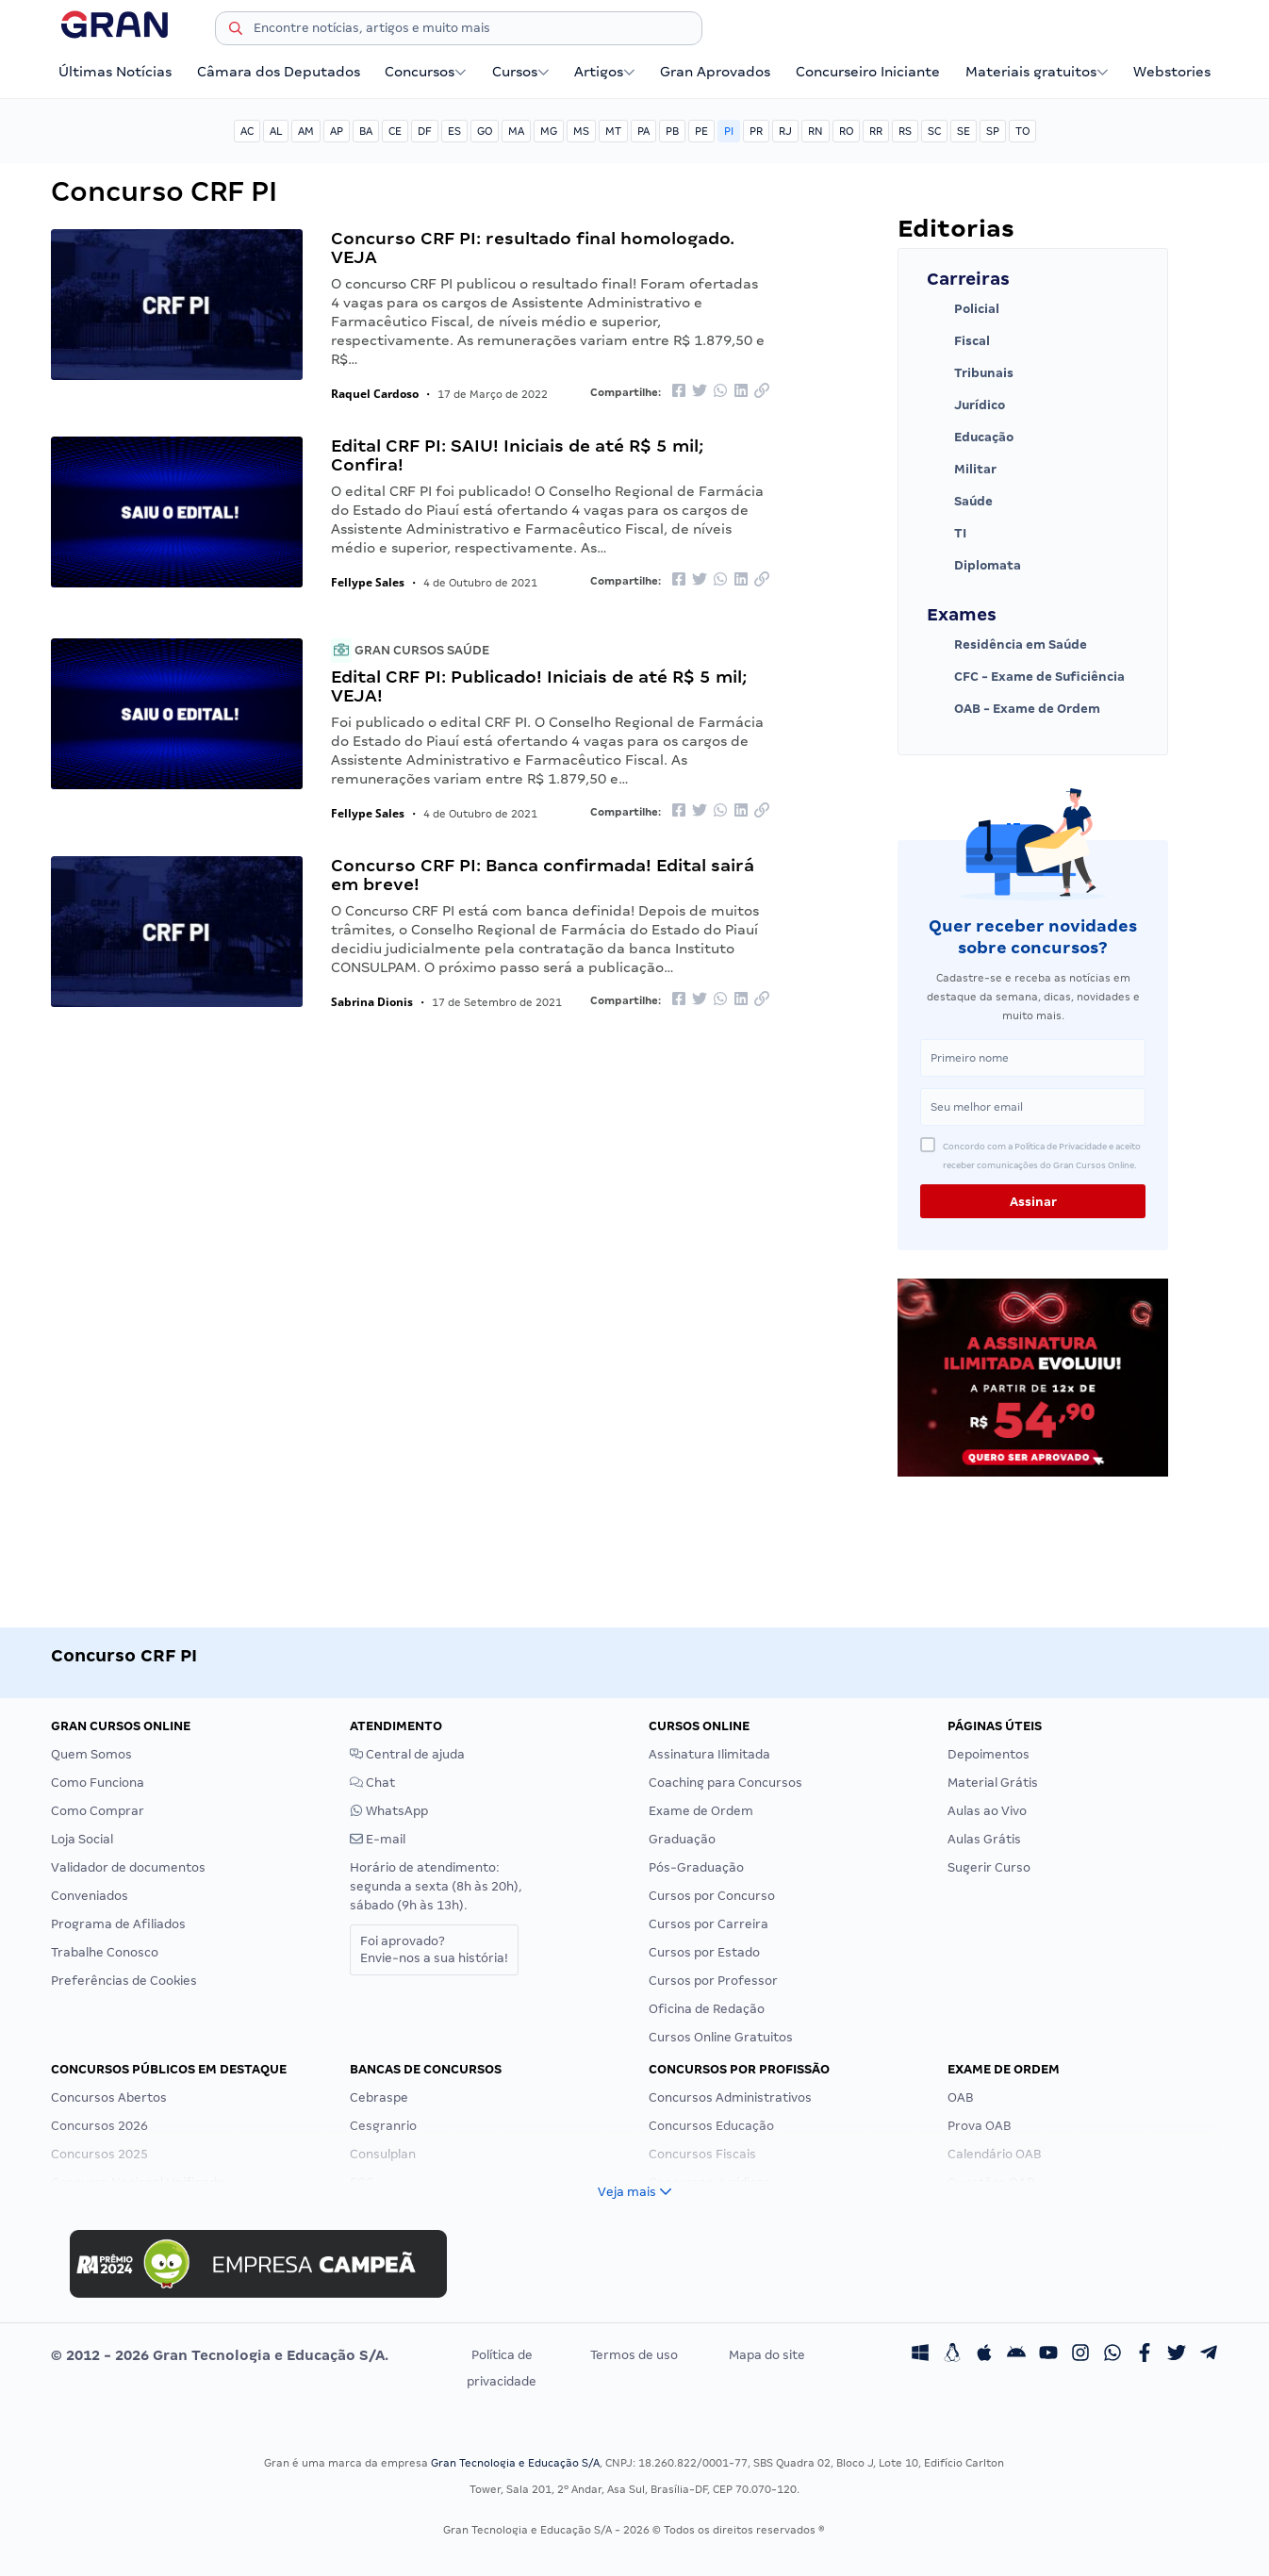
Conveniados (89, 1896)
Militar (962, 469)
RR (875, 131)
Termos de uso (634, 2355)
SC (934, 131)
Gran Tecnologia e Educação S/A (515, 2463)
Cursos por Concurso (712, 1896)
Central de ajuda (407, 1754)
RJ (785, 131)
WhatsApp (389, 1811)
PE (701, 131)
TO (1022, 131)
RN (815, 131)
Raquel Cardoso (375, 394)
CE (395, 131)
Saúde (960, 501)
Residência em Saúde (1007, 645)
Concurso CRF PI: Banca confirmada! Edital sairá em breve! (542, 874)
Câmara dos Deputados (278, 71)
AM (306, 131)
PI (728, 131)
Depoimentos (989, 1754)
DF (425, 131)
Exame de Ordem (701, 1811)
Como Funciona (97, 1782)
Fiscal (958, 341)
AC (247, 131)
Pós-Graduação (696, 1867)
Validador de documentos (128, 1867)
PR (756, 131)
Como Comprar (97, 1811)
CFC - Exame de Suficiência (1026, 677)
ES (454, 131)
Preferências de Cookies (124, 1980)
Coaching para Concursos (725, 1782)
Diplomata (974, 565)
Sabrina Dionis (372, 1002)
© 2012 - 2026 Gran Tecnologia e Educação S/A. (219, 2355)
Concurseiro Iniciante (868, 71)
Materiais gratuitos (1037, 71)
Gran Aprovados (715, 71)
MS (581, 131)
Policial (963, 309)
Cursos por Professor (713, 1980)
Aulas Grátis (984, 1839)
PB (672, 131)
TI (946, 533)
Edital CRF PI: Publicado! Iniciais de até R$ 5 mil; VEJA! (539, 686)
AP (336, 131)
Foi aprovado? (434, 1949)
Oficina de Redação (707, 2009)
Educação (970, 437)
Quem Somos (91, 1754)
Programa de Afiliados (118, 1924)
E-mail (377, 1839)
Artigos (604, 71)
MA (516, 131)
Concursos (426, 71)
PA (643, 131)
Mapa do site (767, 2355)
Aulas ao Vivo (987, 1811)
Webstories (1172, 71)
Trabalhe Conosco (104, 1952)
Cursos (521, 71)
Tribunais (970, 373)
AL (276, 131)
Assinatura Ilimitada (709, 1754)
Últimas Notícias (115, 71)
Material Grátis (993, 1782)
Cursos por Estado (704, 1952)
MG (548, 131)
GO (484, 131)
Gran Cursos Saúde (410, 650)
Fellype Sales (367, 582)
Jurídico (966, 405)
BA (365, 131)
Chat (372, 1782)
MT (613, 131)
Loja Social (82, 1839)
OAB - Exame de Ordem (1013, 709)
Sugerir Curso (989, 1867)
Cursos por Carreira (708, 1924)
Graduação (682, 1839)
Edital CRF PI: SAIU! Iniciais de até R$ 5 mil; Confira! (517, 455)
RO (846, 131)
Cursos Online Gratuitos (721, 2037)
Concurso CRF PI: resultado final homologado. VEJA (532, 247)
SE (963, 131)
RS (905, 131)
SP (992, 131)
